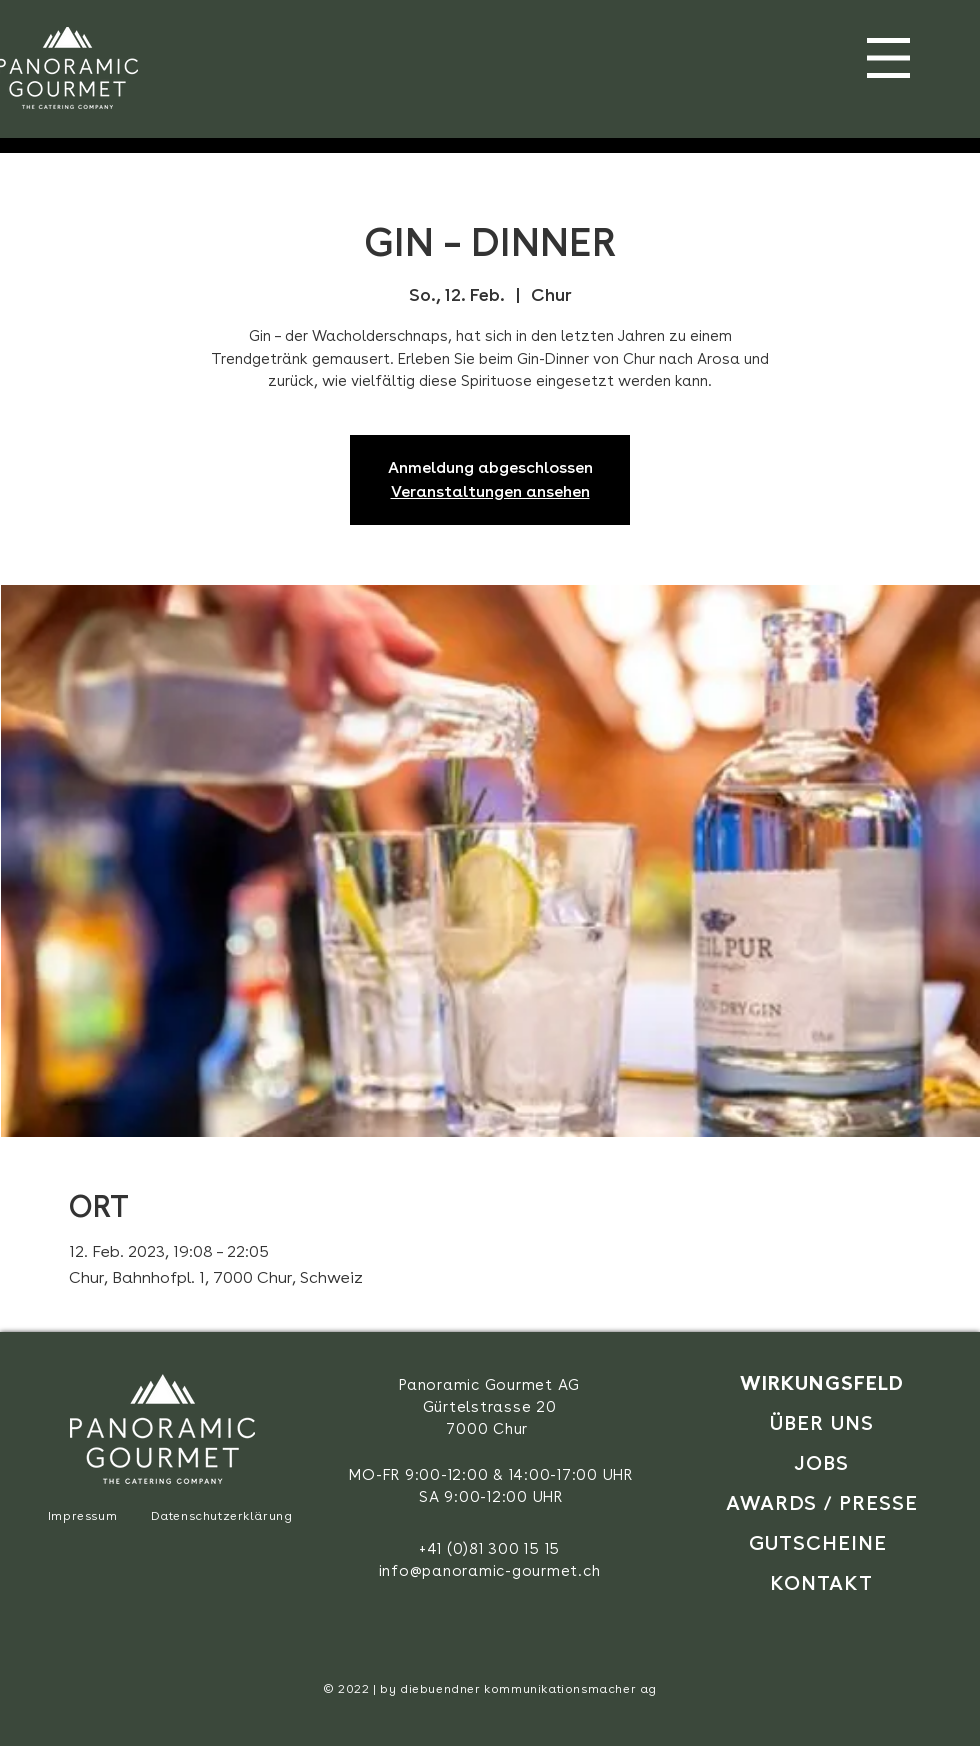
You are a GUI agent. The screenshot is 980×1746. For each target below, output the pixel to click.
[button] (888, 58)
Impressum (82, 1516)
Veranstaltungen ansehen (490, 491)
